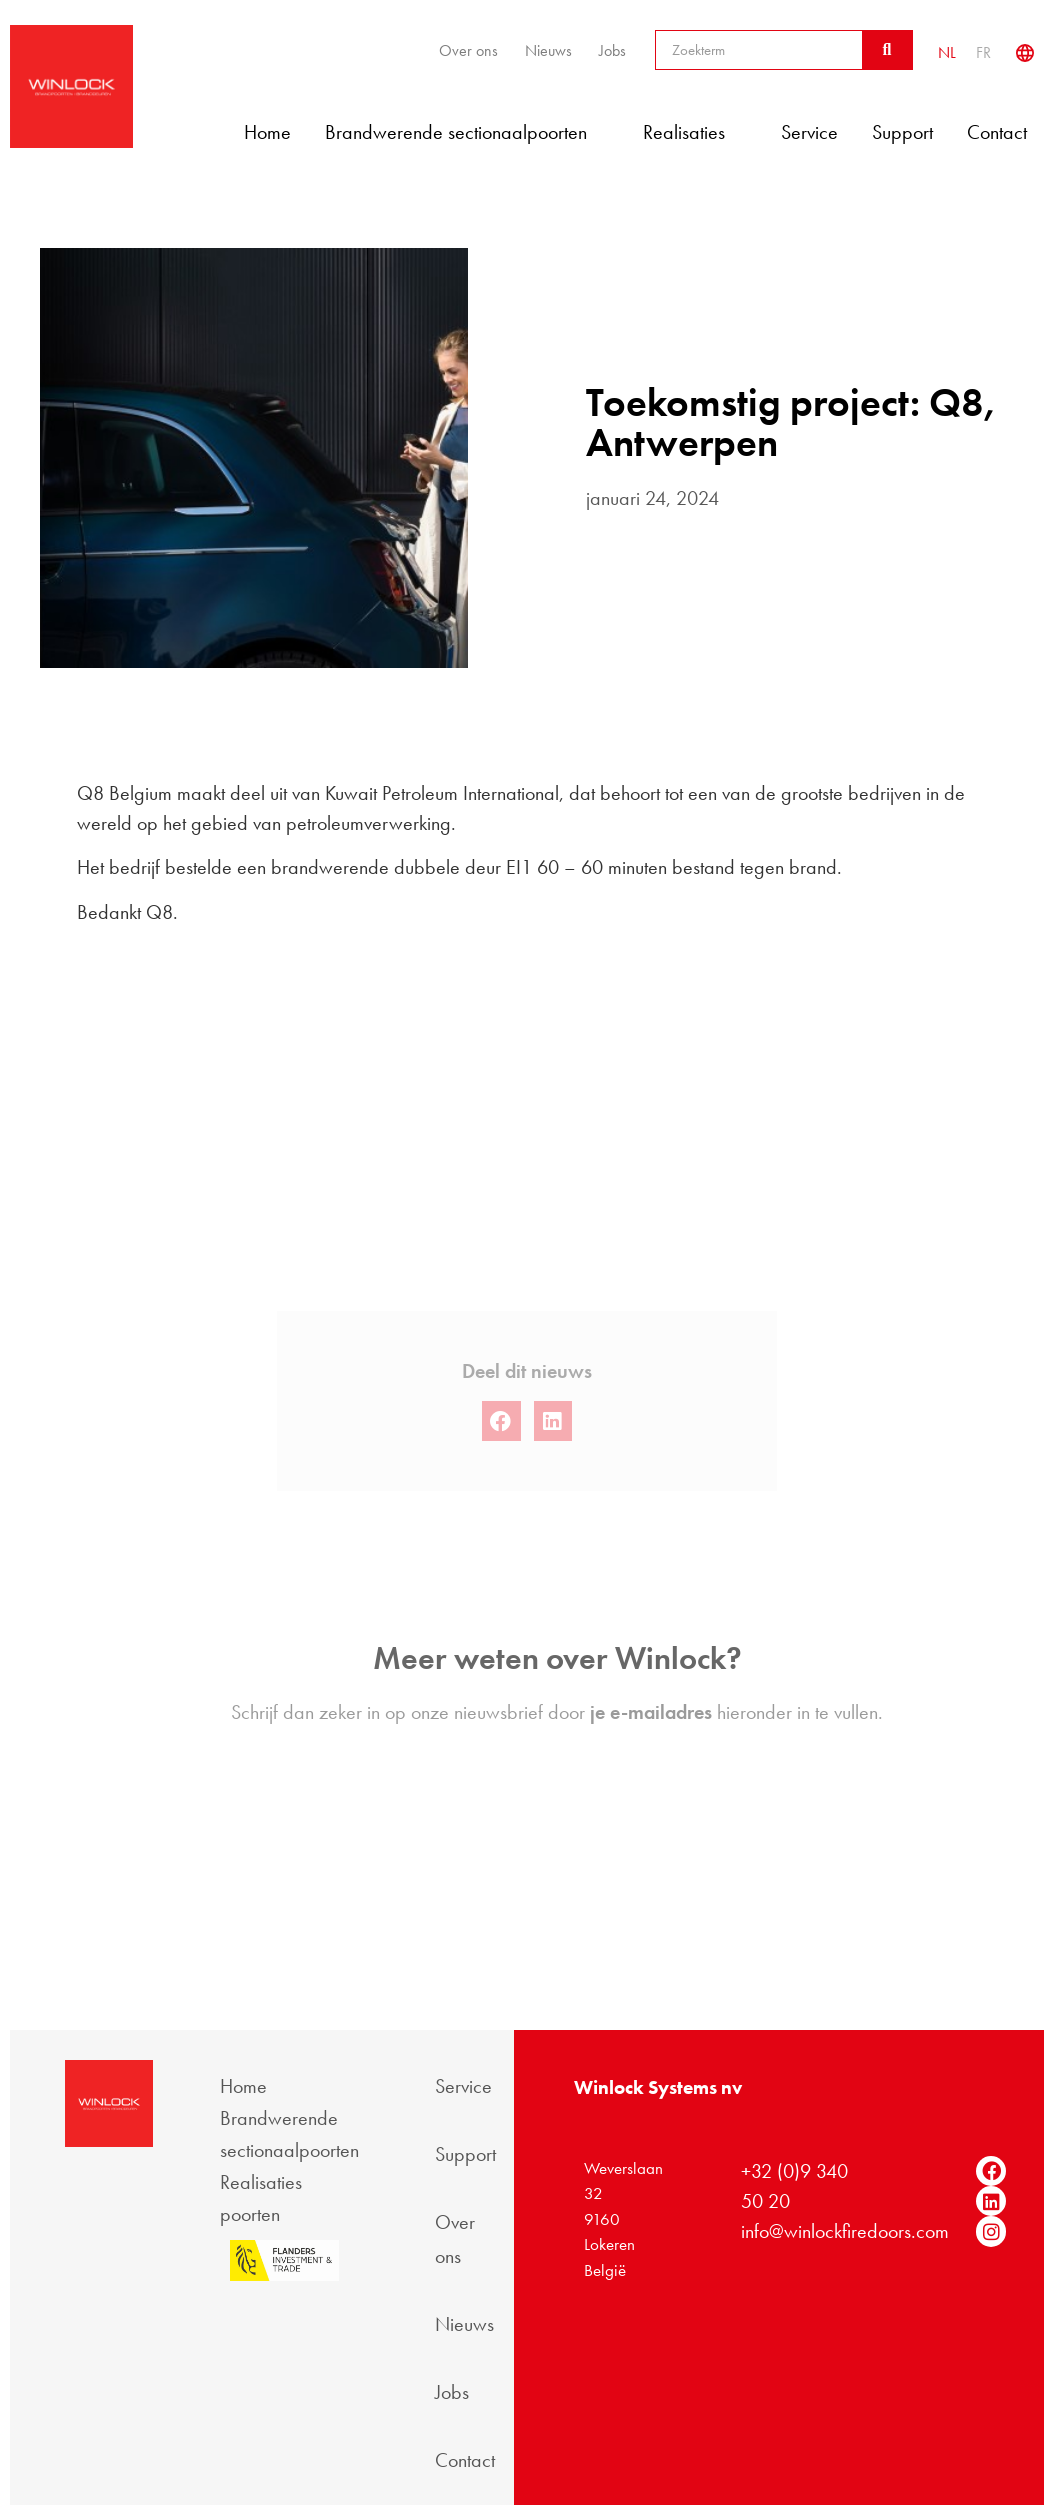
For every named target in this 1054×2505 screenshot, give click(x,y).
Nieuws (548, 50)
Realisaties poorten (261, 2198)
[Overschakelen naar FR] (983, 52)
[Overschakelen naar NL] (947, 52)
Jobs (612, 50)
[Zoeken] (887, 50)
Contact (997, 132)
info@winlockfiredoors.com (845, 2231)
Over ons (468, 50)
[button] (501, 1459)
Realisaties (695, 132)
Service (809, 132)
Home (267, 132)
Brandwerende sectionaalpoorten (467, 132)
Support (902, 132)
